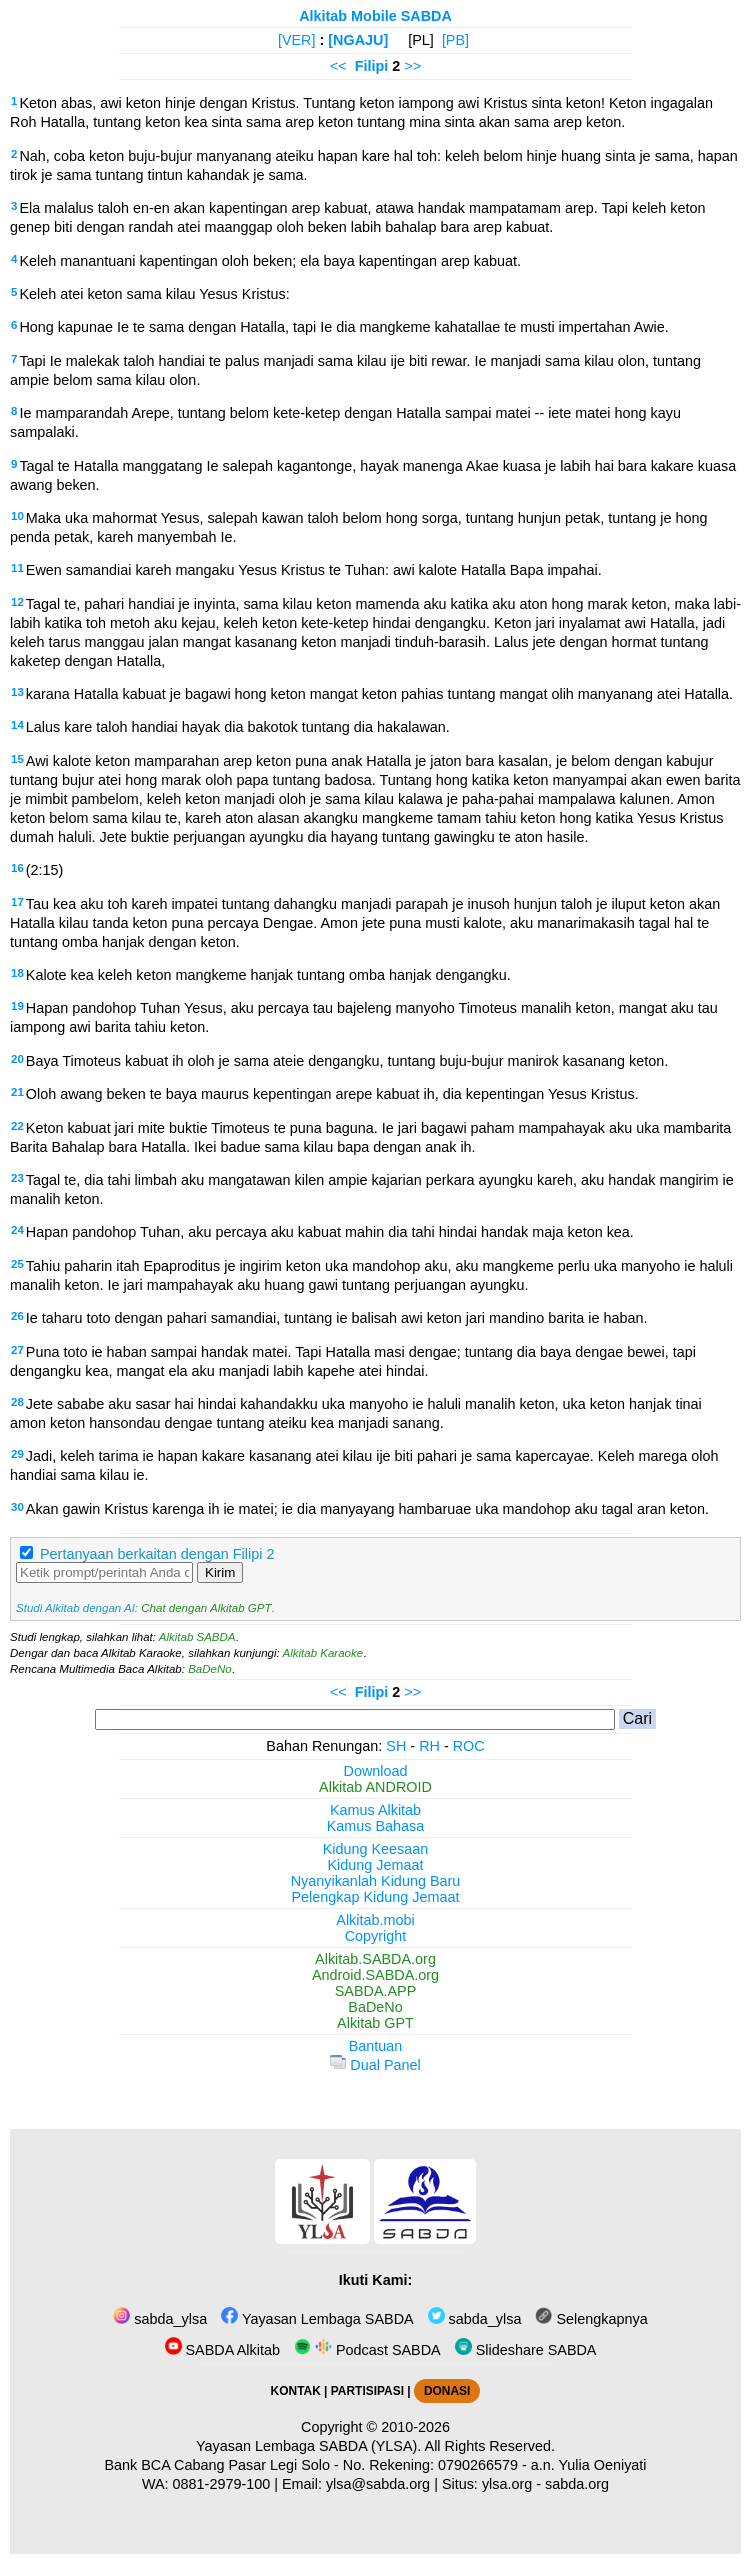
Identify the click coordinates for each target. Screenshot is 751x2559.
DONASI (447, 2391)
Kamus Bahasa (376, 1826)
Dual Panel (375, 2065)
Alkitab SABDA (197, 1637)
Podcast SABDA (367, 2350)
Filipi (372, 66)
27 (17, 1350)
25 (17, 1264)
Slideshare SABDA (526, 2350)
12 (17, 602)
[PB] (455, 40)
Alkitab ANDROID (375, 1787)
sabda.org (577, 2484)
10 (17, 516)
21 (17, 1092)
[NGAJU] (358, 40)
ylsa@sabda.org (378, 2484)
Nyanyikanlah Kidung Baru (376, 1881)
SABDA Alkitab (222, 2350)
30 (17, 1507)
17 (17, 902)
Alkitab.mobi (375, 1920)
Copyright (376, 1936)
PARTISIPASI (367, 2391)
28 (17, 1402)
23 (17, 1178)
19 (17, 1006)
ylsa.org (507, 2484)
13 (17, 692)
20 (17, 1059)
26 (17, 1316)
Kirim (220, 1572)
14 (17, 725)
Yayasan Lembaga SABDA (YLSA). (308, 2446)
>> (412, 66)
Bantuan (376, 2046)
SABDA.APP (376, 1991)
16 (17, 868)
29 (17, 1454)
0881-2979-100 (222, 2484)
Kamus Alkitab (375, 1810)
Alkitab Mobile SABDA (375, 16)
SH (396, 1746)
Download (376, 1771)
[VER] (297, 40)
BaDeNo (210, 1669)
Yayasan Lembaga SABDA (317, 2319)
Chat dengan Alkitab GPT (206, 1608)
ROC (469, 1746)
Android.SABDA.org (375, 1975)
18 (17, 973)
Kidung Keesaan (376, 1849)
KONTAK (296, 2391)
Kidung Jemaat (376, 1865)
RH (429, 1746)
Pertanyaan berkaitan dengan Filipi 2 (157, 1554)
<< (338, 66)
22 (17, 1126)
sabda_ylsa (160, 2319)
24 (17, 1230)
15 (17, 759)
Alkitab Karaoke (323, 1653)
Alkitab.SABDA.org (375, 1959)
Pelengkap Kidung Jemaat (375, 1897)
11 (17, 568)
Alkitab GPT (375, 2023)
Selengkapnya (591, 2319)
